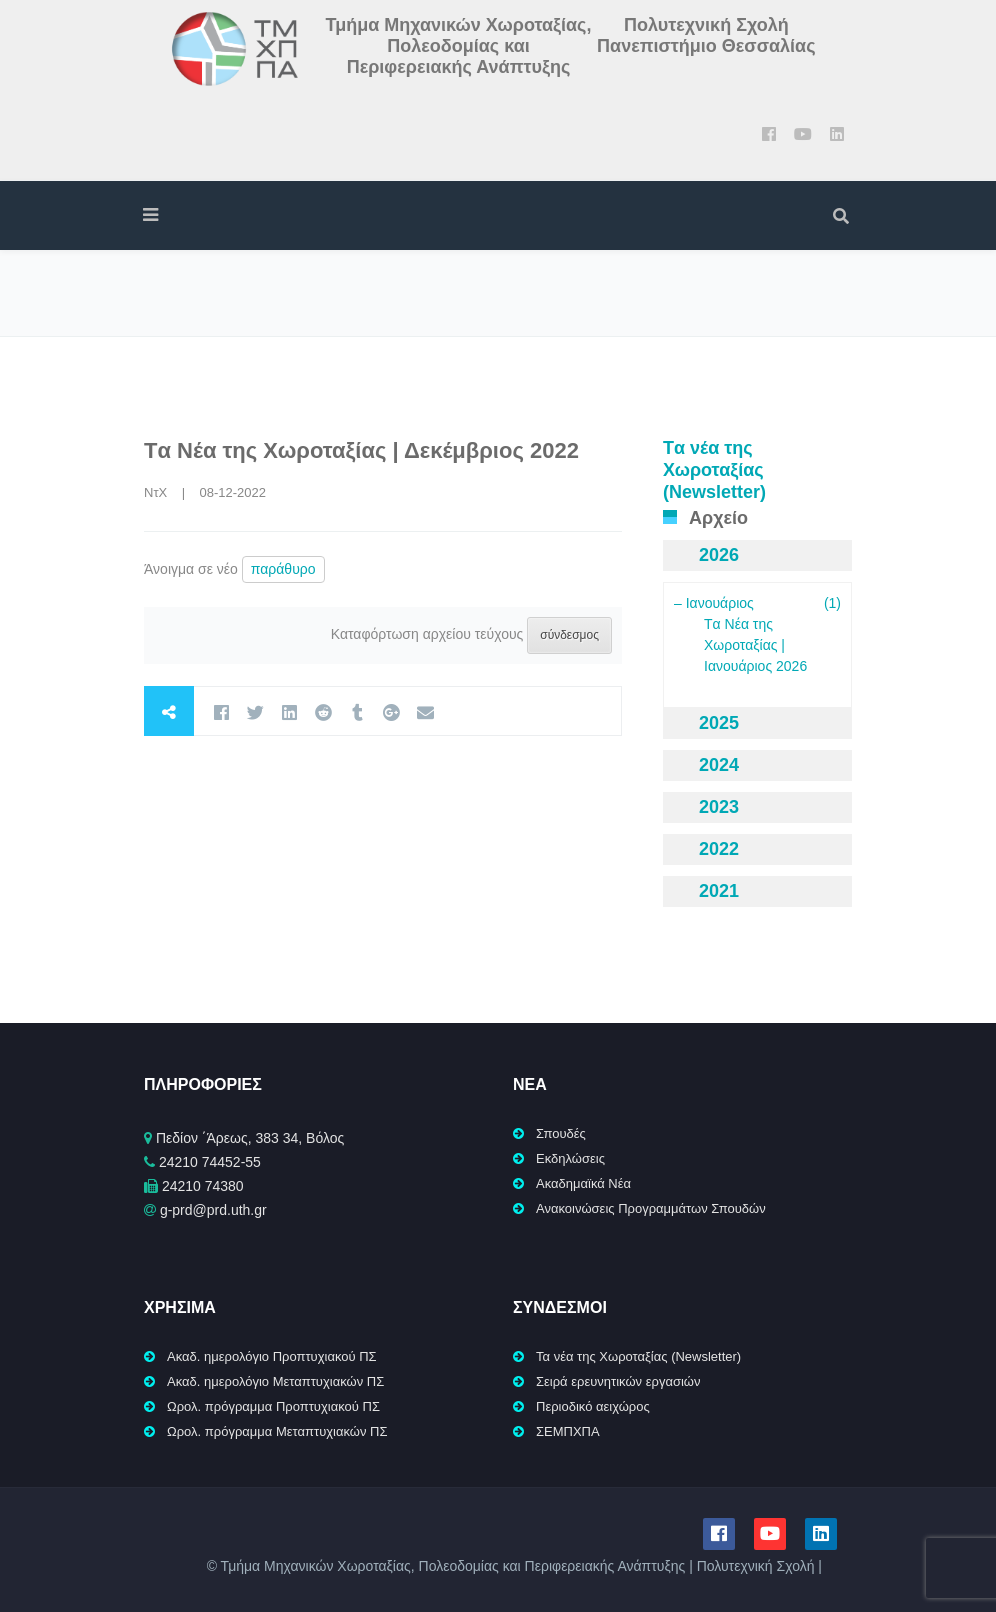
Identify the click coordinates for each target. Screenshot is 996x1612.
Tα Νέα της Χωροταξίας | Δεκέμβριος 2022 (361, 450)
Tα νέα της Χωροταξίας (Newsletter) (714, 470)
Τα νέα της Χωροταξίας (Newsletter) (638, 1356)
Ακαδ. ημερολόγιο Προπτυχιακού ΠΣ (272, 1356)
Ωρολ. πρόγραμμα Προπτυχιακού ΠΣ (273, 1406)
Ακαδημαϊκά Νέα (583, 1183)
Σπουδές (561, 1133)
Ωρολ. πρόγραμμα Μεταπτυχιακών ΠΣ (277, 1431)
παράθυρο (283, 569)
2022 (719, 849)
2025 (719, 723)
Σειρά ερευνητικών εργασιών (618, 1381)
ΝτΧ (155, 492)
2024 (719, 765)
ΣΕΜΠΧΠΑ (568, 1431)
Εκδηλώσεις (570, 1158)
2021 (719, 891)
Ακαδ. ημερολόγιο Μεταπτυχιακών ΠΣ (275, 1381)
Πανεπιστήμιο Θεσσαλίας (706, 46)
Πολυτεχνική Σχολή (706, 25)
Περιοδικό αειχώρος (593, 1406)
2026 (719, 555)
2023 (719, 807)
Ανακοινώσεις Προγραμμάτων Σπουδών (651, 1208)
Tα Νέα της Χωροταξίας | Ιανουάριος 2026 (755, 645)
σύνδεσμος (569, 635)
